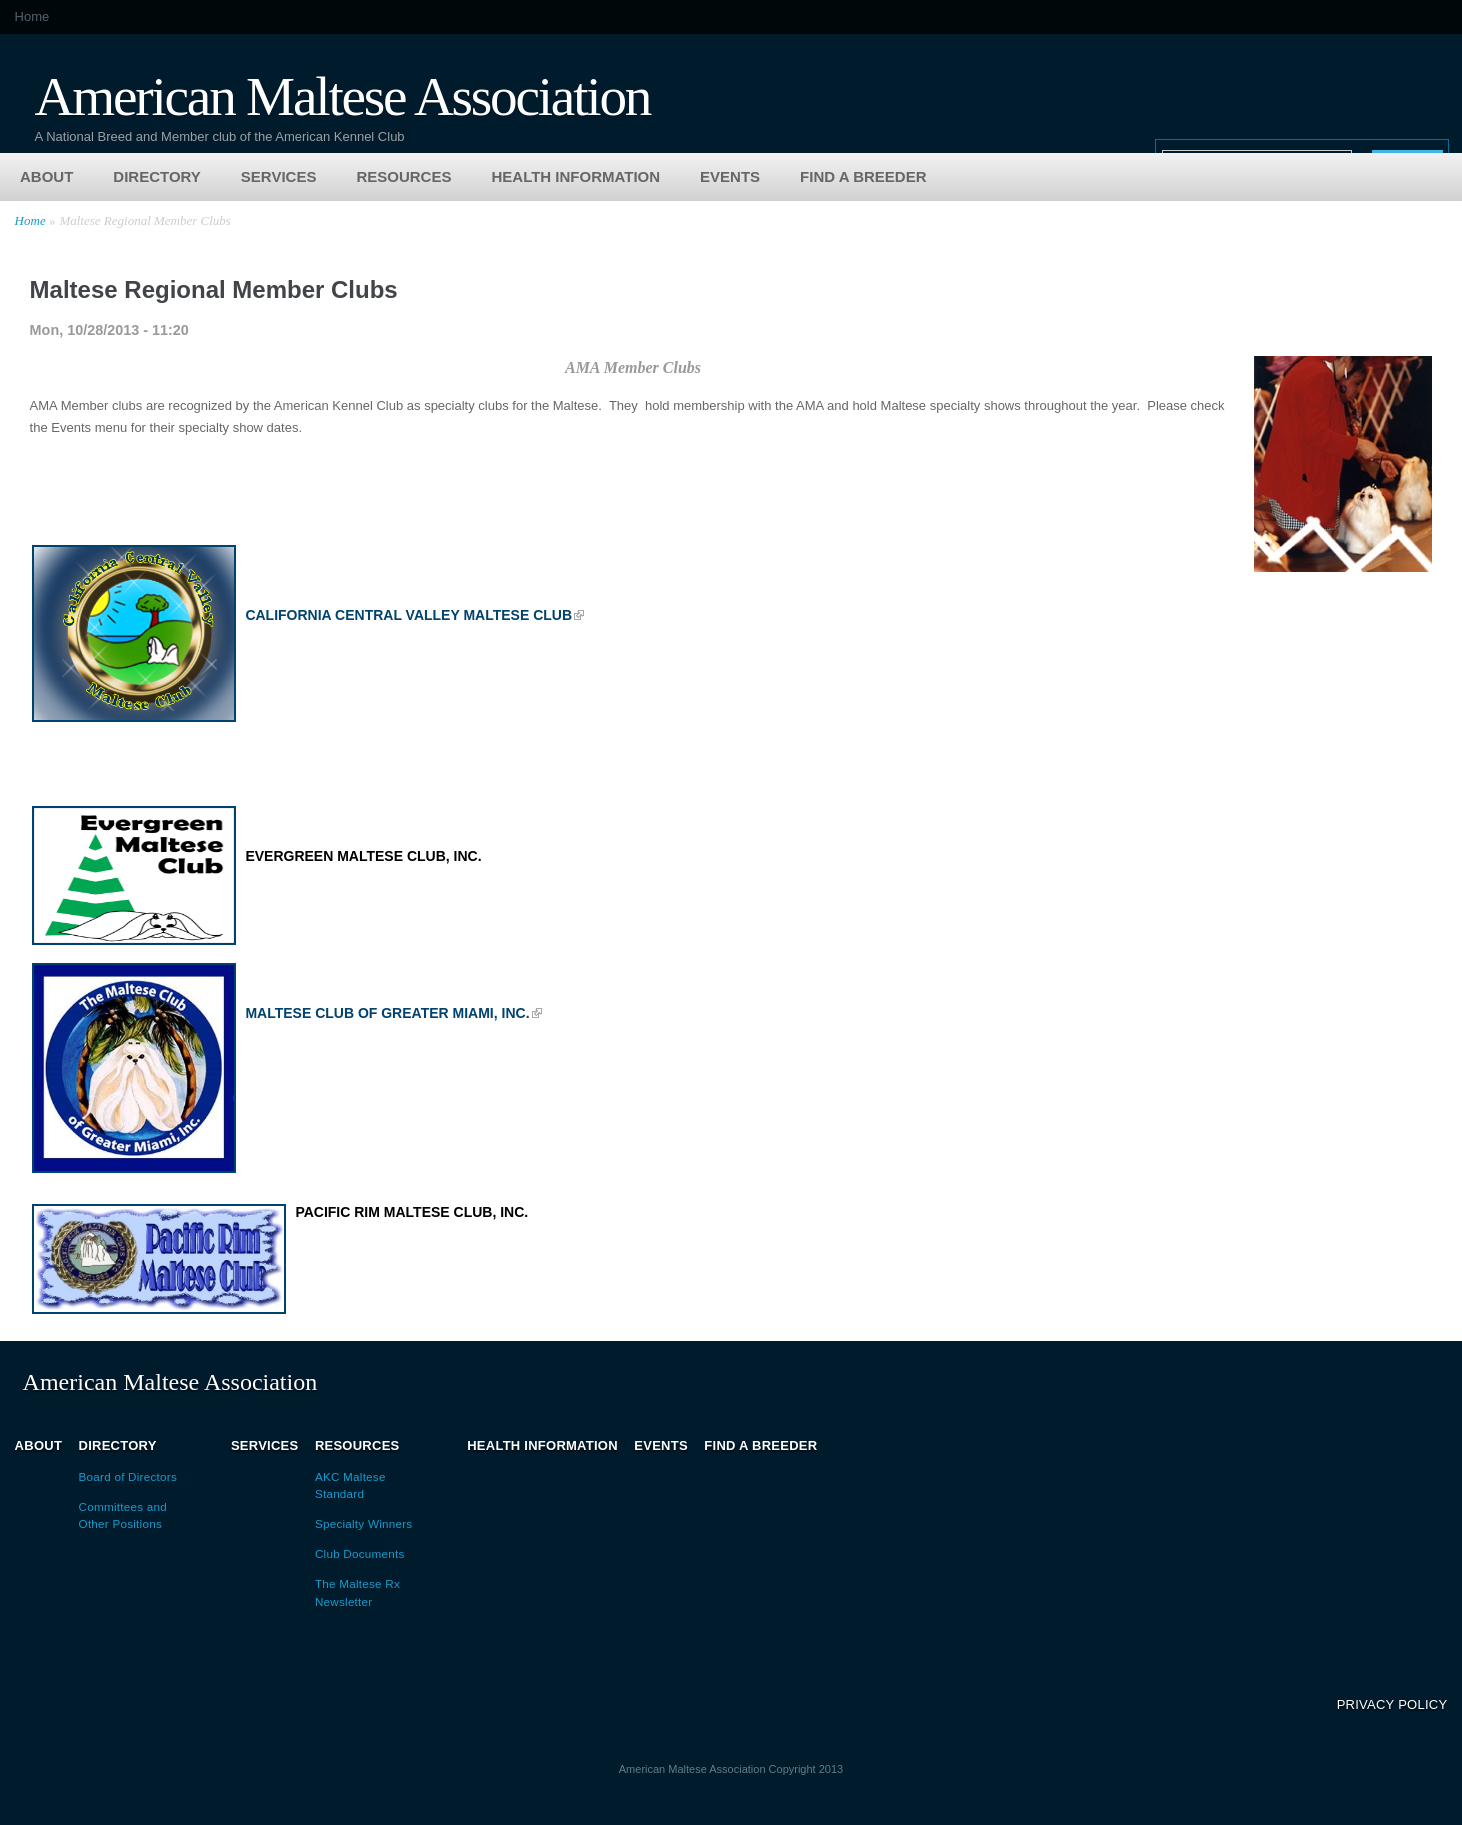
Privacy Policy (1392, 1704)
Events (730, 176)
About (46, 176)
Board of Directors (128, 1476)
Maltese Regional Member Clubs (145, 220)
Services (279, 176)
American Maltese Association (343, 95)
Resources (403, 176)
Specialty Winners (364, 1523)
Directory (157, 176)
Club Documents (360, 1553)
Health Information (575, 176)
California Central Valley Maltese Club (408, 615)
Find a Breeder (863, 176)
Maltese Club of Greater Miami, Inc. (387, 1013)
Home (32, 16)
